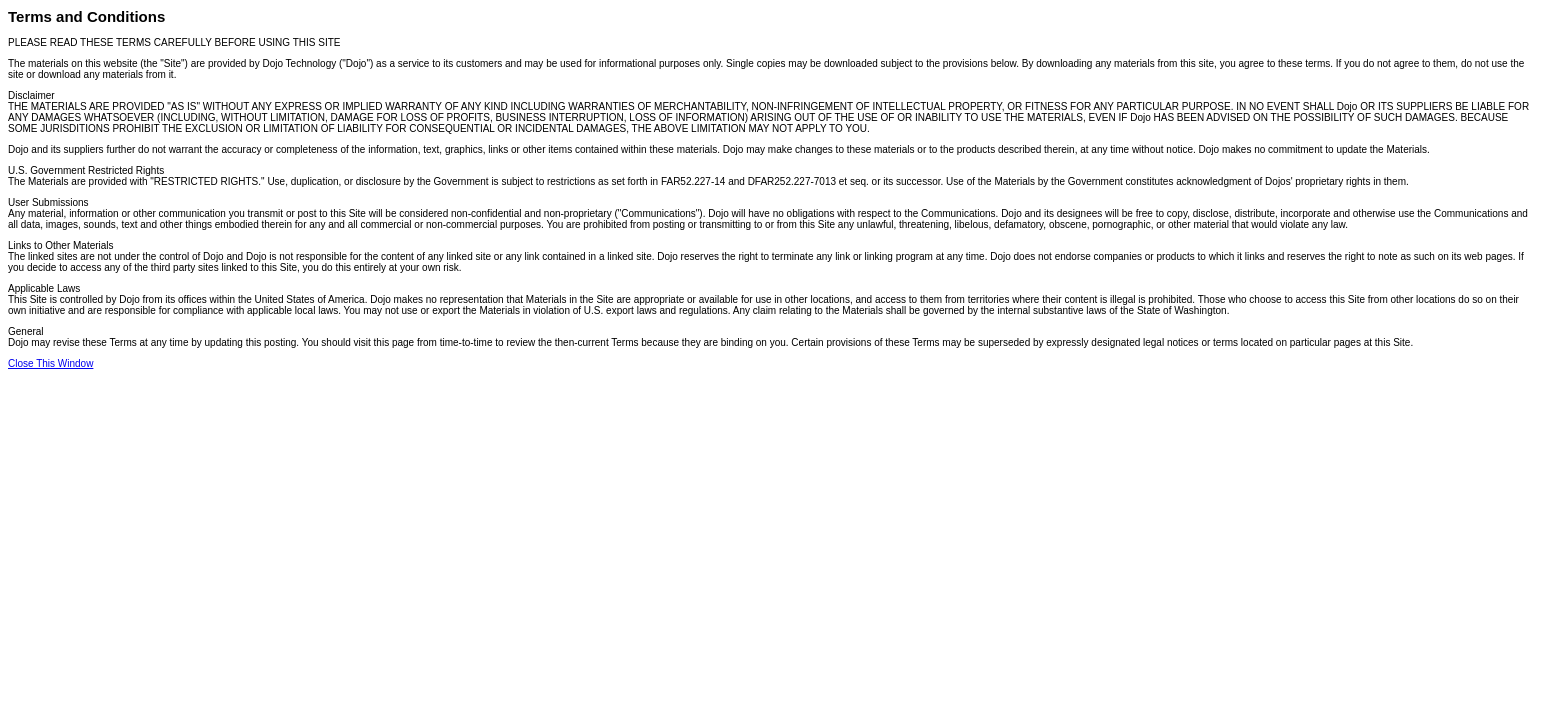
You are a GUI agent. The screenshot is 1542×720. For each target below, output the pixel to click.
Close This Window (50, 363)
